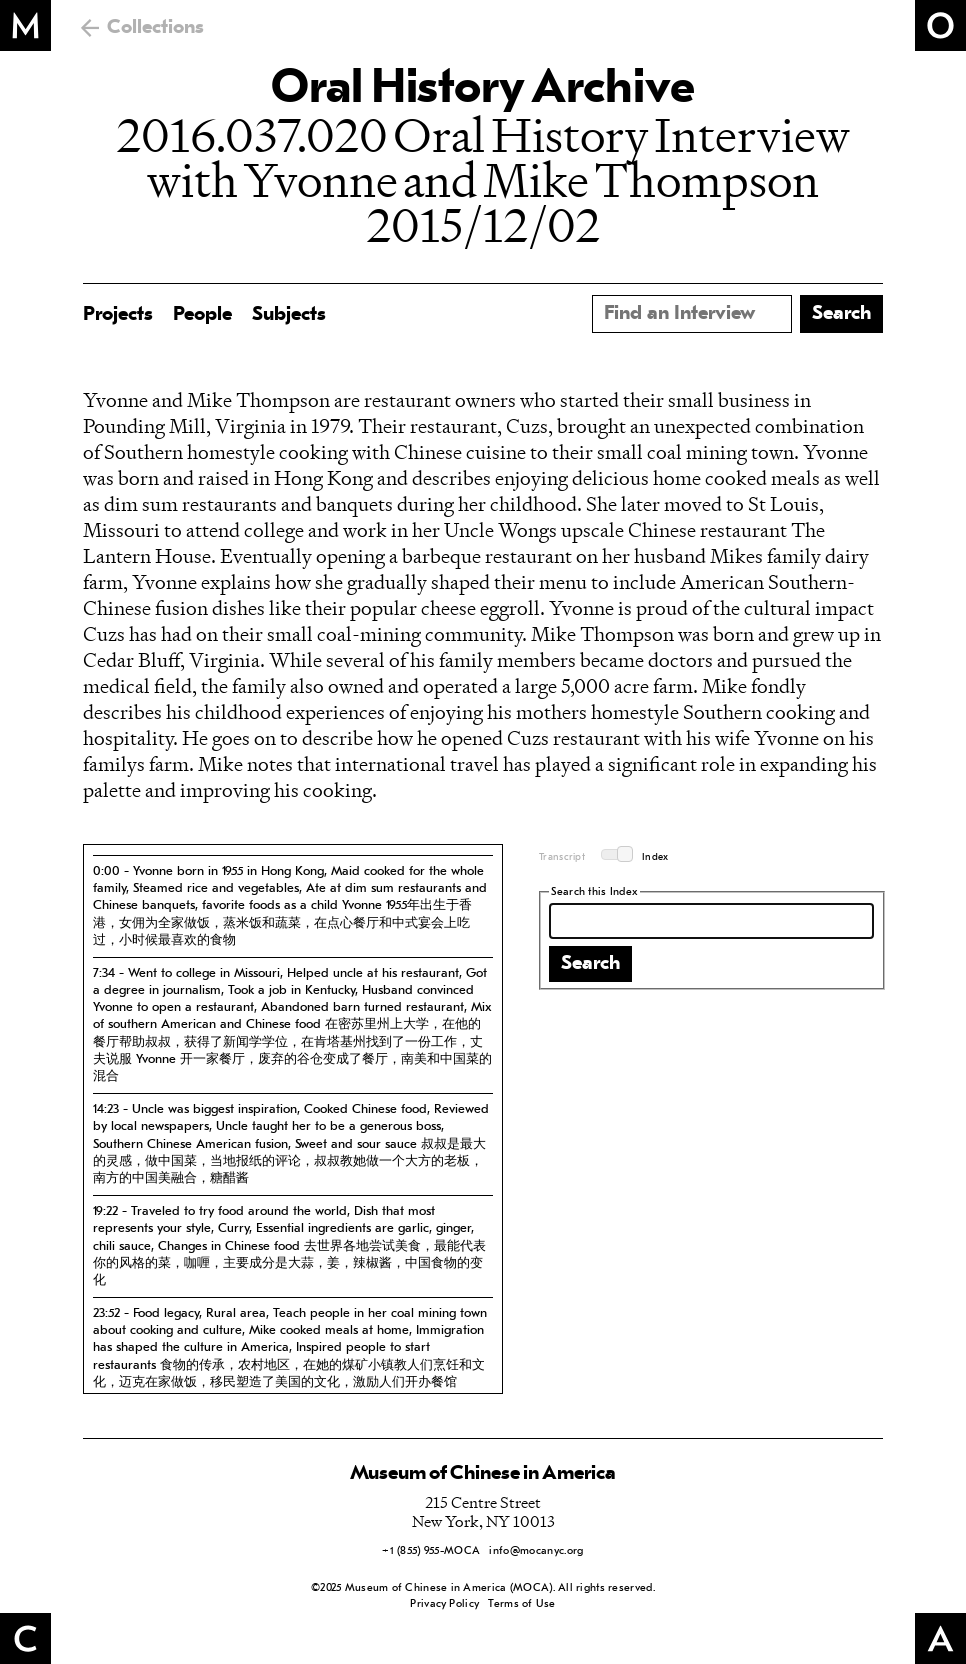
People (202, 315)
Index (655, 857)
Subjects (289, 315)
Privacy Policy (444, 1604)
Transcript (562, 857)
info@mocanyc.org (536, 1551)
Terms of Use (521, 1604)
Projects (118, 315)
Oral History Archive (483, 90)
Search (590, 964)
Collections (155, 28)
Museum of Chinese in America (483, 1474)
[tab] (293, 905)
